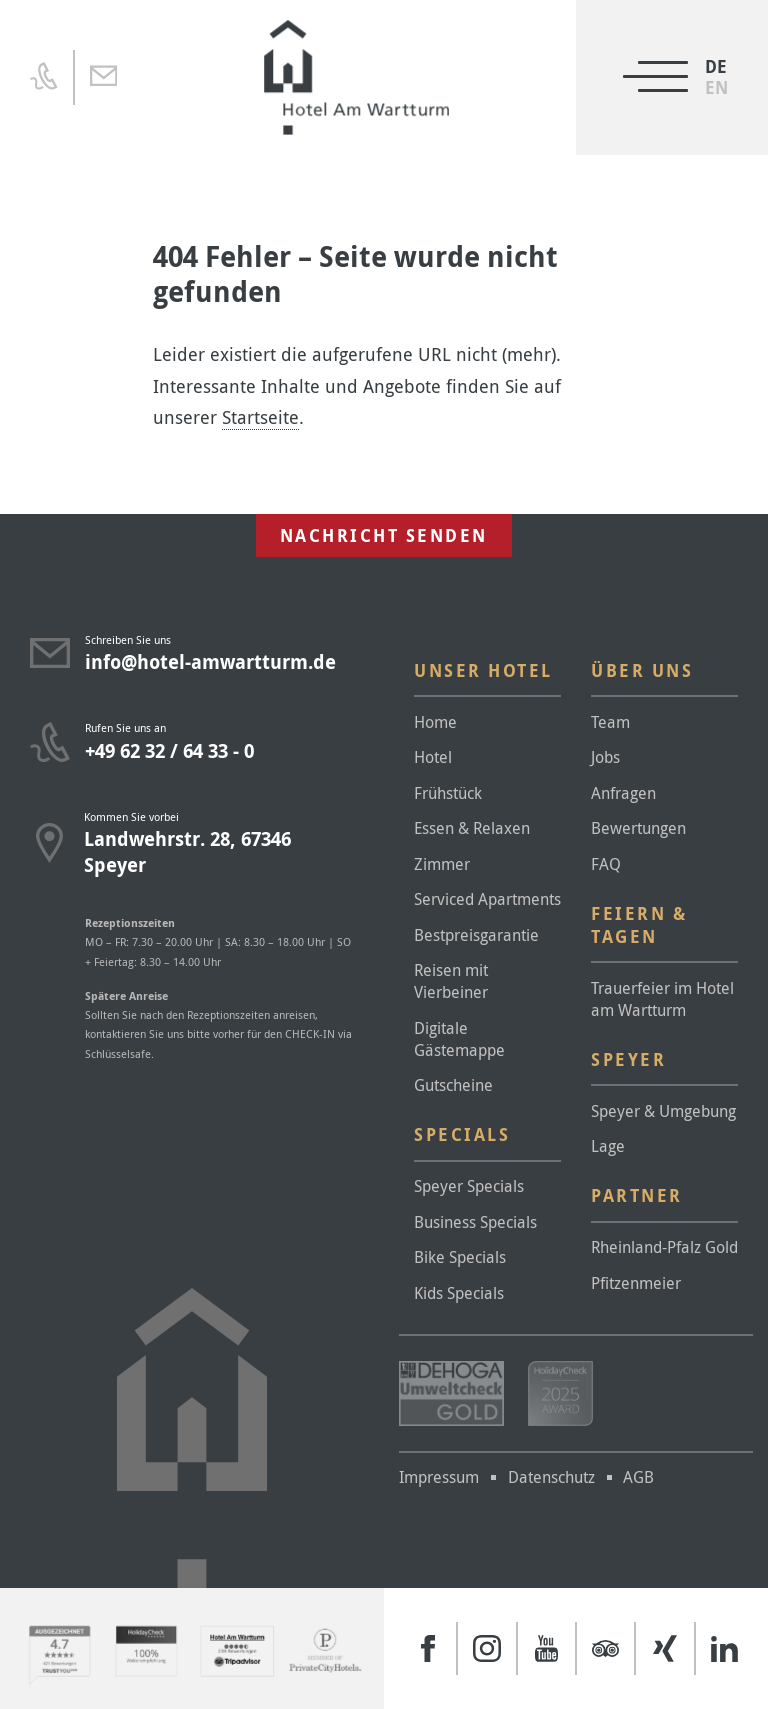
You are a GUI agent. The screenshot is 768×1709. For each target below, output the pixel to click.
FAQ (606, 864)
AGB (638, 1477)
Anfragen (623, 793)
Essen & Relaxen (472, 828)
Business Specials (475, 1222)
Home (435, 722)
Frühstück (448, 793)
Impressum (439, 1477)
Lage (608, 1146)
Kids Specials (459, 1293)
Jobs (605, 757)
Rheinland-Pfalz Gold (664, 1247)
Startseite (260, 417)
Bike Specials (460, 1257)
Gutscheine (453, 1085)
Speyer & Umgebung (663, 1111)
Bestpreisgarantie (476, 935)
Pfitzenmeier (636, 1283)
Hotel (433, 757)
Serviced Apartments (487, 899)
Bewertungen (638, 828)
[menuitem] (716, 87)
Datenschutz (551, 1477)
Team (610, 722)
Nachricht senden (384, 535)
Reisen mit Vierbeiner (451, 981)
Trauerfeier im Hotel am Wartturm (662, 999)
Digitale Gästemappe (459, 1039)
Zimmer (442, 864)
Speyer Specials (469, 1186)
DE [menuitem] (716, 66)
